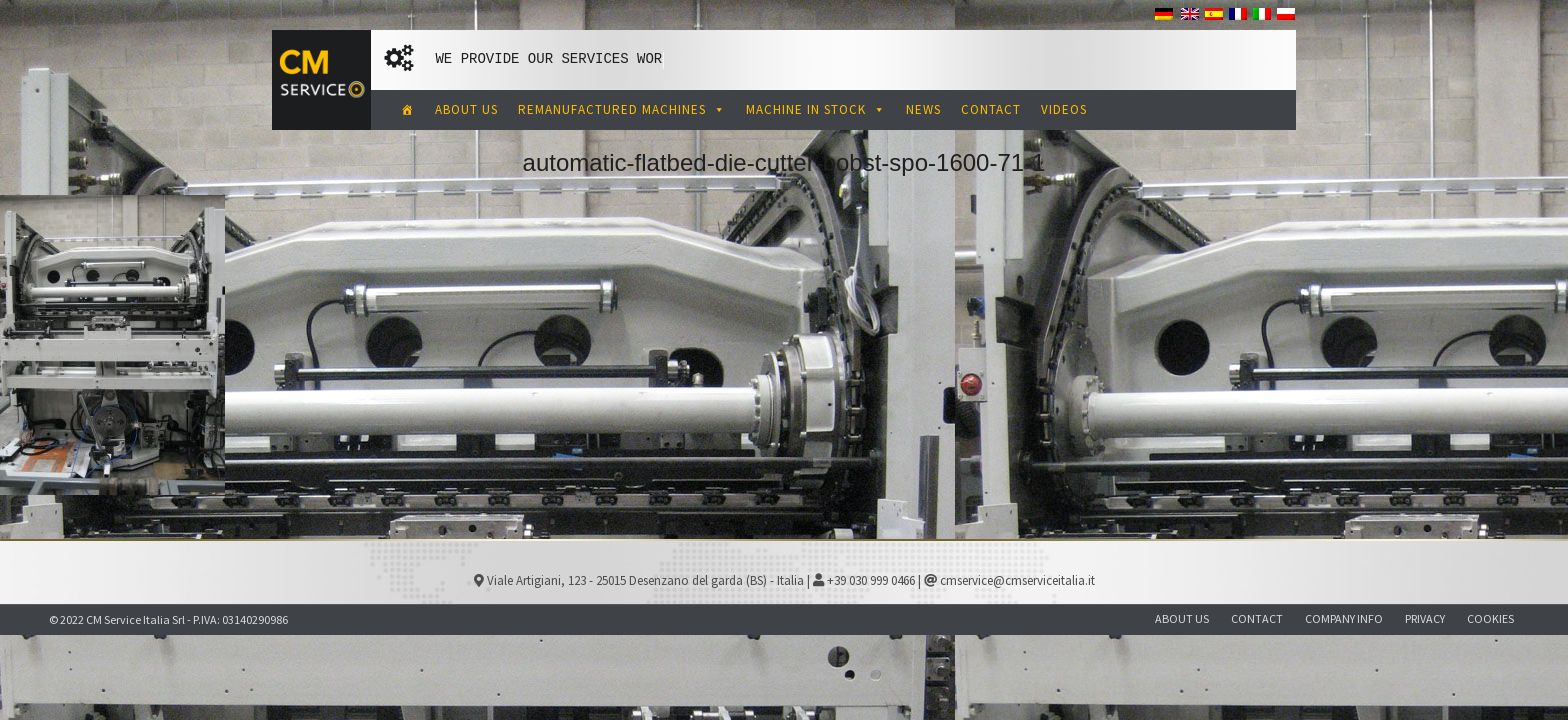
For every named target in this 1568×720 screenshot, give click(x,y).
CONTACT (991, 109)
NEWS (923, 109)
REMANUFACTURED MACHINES (622, 109)
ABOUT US (466, 109)
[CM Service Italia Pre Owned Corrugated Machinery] (408, 110)
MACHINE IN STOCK (816, 109)
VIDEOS (1064, 109)
